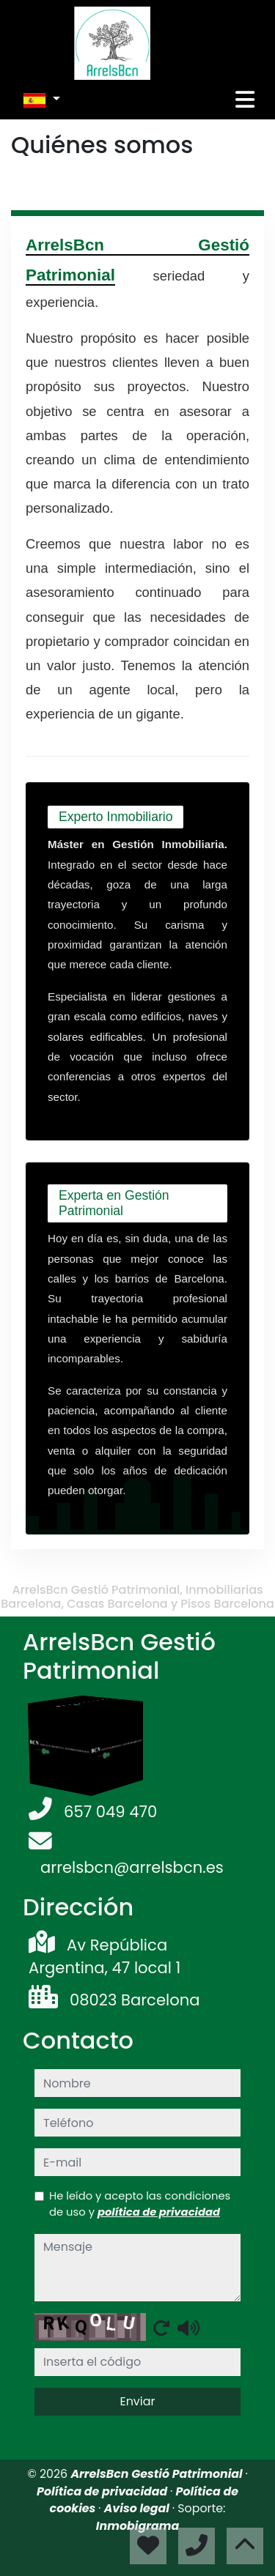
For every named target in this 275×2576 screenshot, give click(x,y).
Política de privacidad (103, 2491)
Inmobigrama (137, 2525)
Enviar (137, 2401)
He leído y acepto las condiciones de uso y (139, 2203)
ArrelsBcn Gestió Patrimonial (157, 2473)
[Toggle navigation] (245, 100)
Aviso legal (138, 2508)
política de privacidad (159, 2211)
